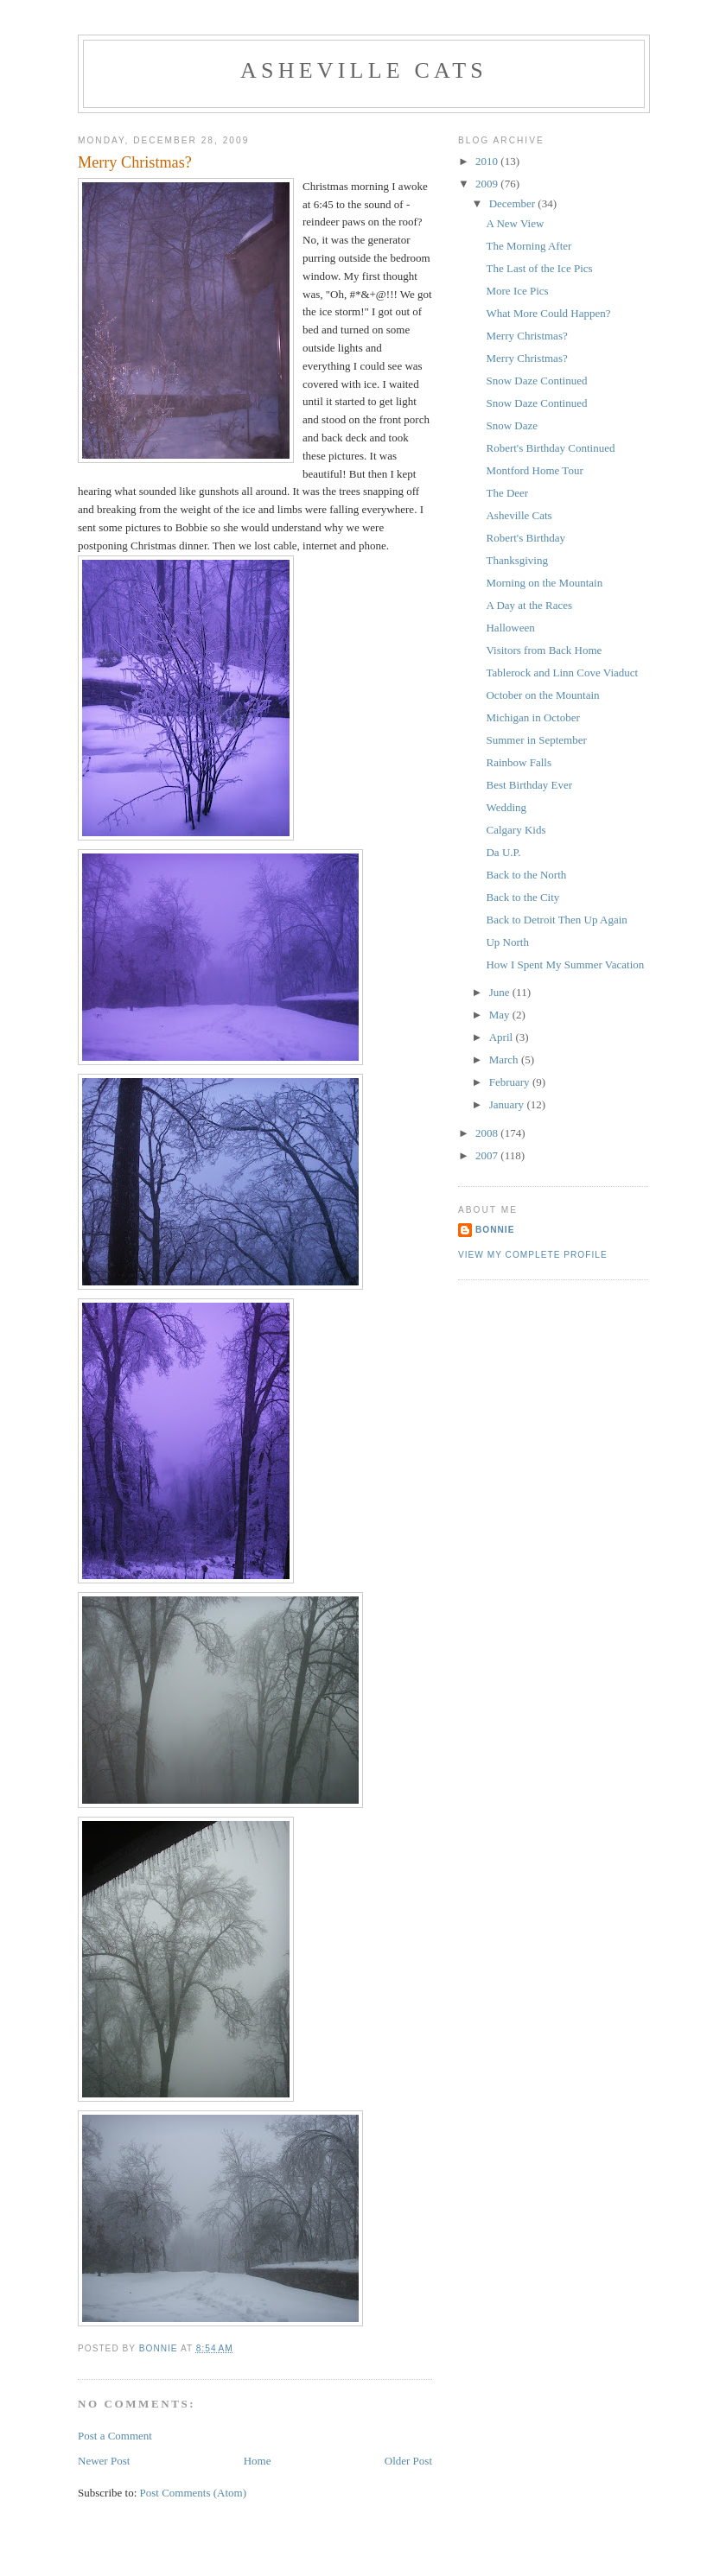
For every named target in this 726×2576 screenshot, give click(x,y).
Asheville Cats (363, 70)
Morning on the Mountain (544, 582)
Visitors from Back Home (544, 650)
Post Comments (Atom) (193, 2492)
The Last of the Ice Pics (539, 268)
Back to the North (526, 874)
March (505, 1059)
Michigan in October (532, 717)
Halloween (510, 627)
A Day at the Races (529, 605)
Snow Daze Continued (536, 380)
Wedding (506, 807)
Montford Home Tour (534, 470)
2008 (487, 1132)
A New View (515, 223)
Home (257, 2460)
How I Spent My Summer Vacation (565, 964)
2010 (487, 161)
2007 (487, 1155)
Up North (507, 942)
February (510, 1081)
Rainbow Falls (518, 762)
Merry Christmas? (526, 335)
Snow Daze (512, 425)
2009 (487, 183)
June (501, 992)
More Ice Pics (517, 290)
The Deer (507, 492)
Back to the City (522, 897)
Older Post (408, 2460)
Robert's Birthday (525, 537)
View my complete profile (533, 1254)
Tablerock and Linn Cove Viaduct (562, 672)
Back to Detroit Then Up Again (556, 919)
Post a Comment (115, 2435)
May (501, 1014)
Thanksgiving (517, 560)
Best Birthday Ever (529, 784)
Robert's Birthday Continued (550, 447)
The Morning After (528, 245)
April (502, 1037)
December (513, 203)
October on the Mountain (542, 694)
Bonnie (494, 1229)
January (508, 1104)
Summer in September (536, 739)
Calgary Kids (515, 829)
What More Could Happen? (548, 313)
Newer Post (104, 2460)
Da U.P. (503, 852)
